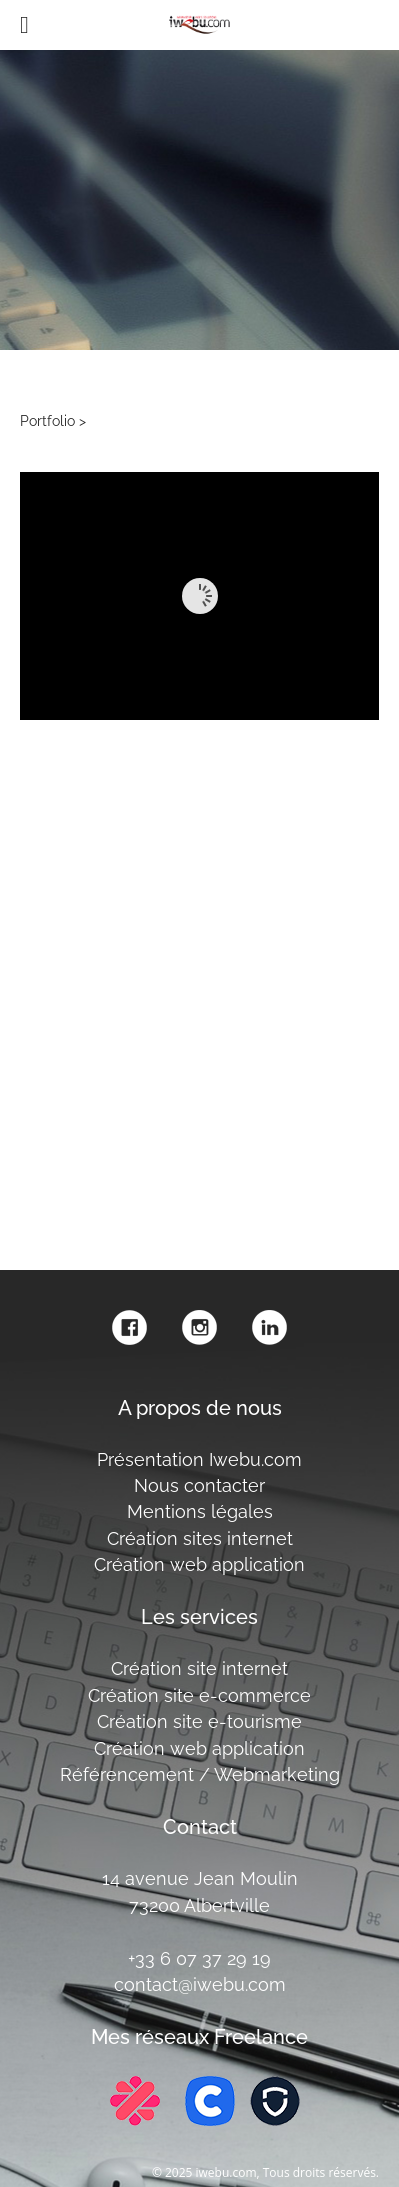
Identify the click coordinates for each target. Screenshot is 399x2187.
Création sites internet (200, 1538)
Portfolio (47, 420)
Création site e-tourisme (199, 1721)
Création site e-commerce (199, 1695)
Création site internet (199, 1668)
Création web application (199, 1564)
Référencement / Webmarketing (200, 1774)
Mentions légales (200, 1511)
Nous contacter (199, 1485)
